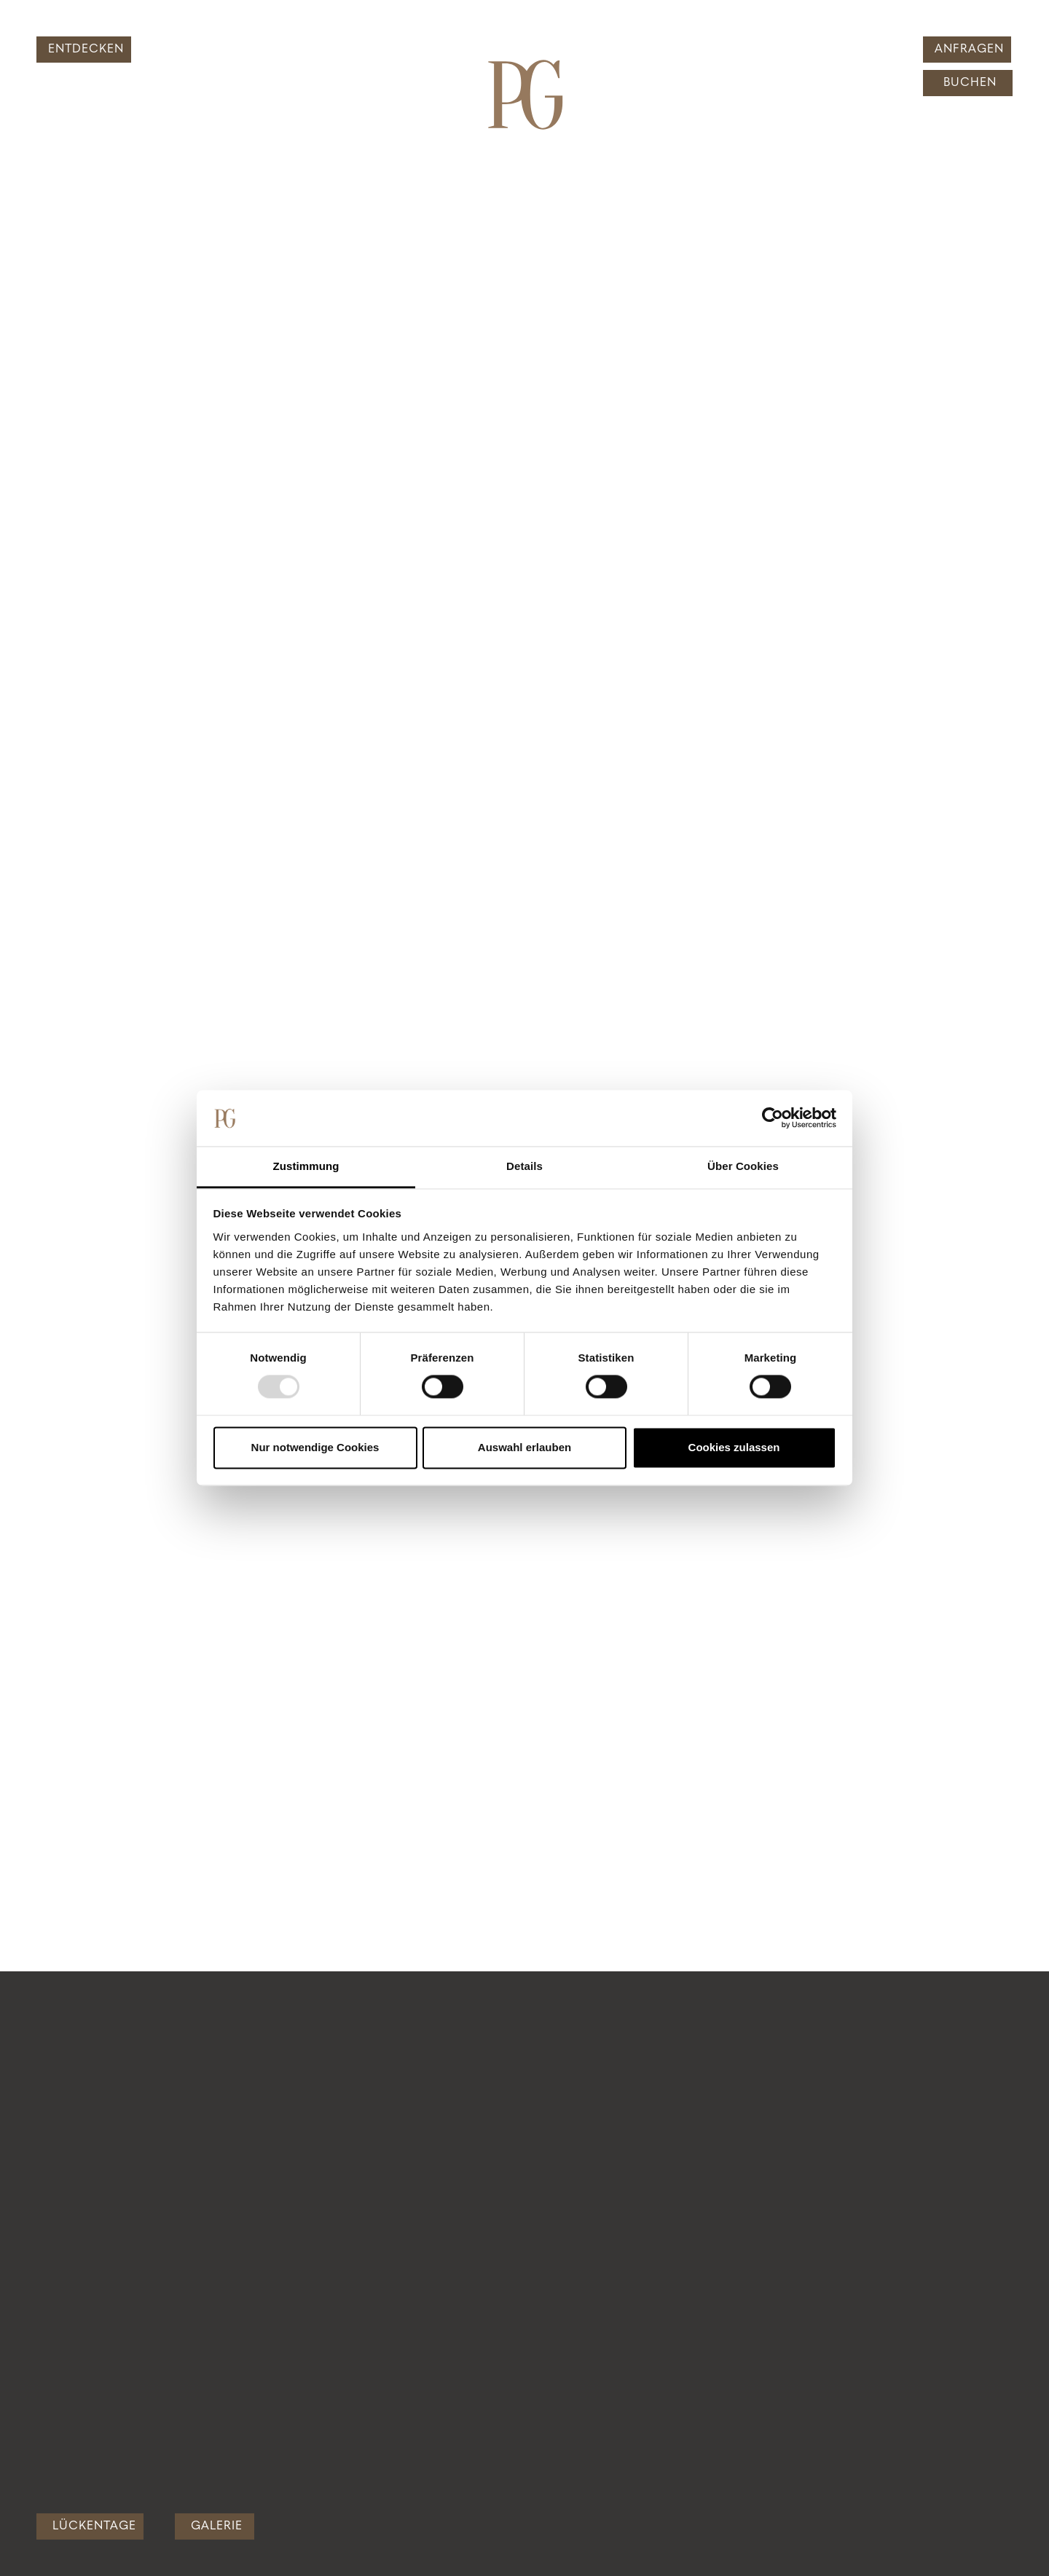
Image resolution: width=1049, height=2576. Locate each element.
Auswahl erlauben (524, 1447)
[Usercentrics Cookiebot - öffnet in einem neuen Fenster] (772, 1118)
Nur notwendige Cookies (315, 1447)
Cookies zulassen (734, 1447)
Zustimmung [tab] (306, 1166)
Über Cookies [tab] (743, 1166)
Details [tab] (524, 1166)
